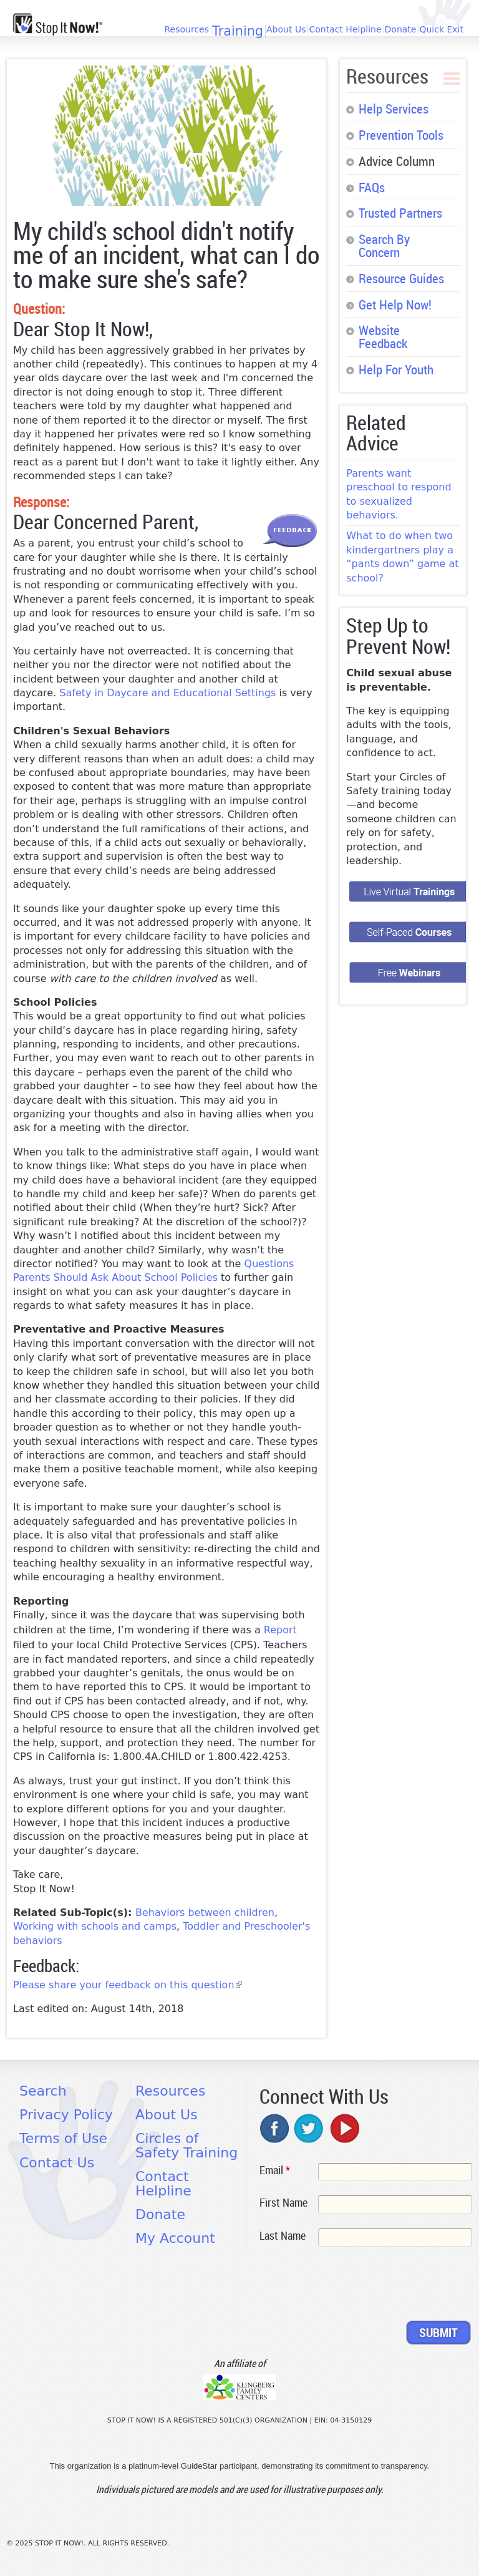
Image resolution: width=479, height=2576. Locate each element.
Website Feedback (383, 336)
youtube (343, 2128)
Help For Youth (396, 369)
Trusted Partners (400, 212)
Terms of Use (63, 2138)
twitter (309, 2128)
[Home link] (57, 24)
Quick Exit (441, 29)
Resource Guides (401, 278)
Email (274, 2170)
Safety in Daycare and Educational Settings (167, 693)
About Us (286, 29)
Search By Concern (384, 245)
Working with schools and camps (95, 1926)
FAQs (372, 187)
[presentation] (354, 2286)
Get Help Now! (395, 304)
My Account (175, 2238)
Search (43, 2091)
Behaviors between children (204, 1912)
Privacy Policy (66, 2114)
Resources (186, 29)
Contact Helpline (345, 29)
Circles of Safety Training (186, 2145)
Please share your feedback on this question (127, 1985)
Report (280, 1630)
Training (237, 31)
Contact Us (56, 2162)
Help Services (393, 108)
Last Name (282, 2235)
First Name (283, 2202)
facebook (275, 2128)
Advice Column (397, 161)
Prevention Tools (401, 134)
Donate (401, 29)
